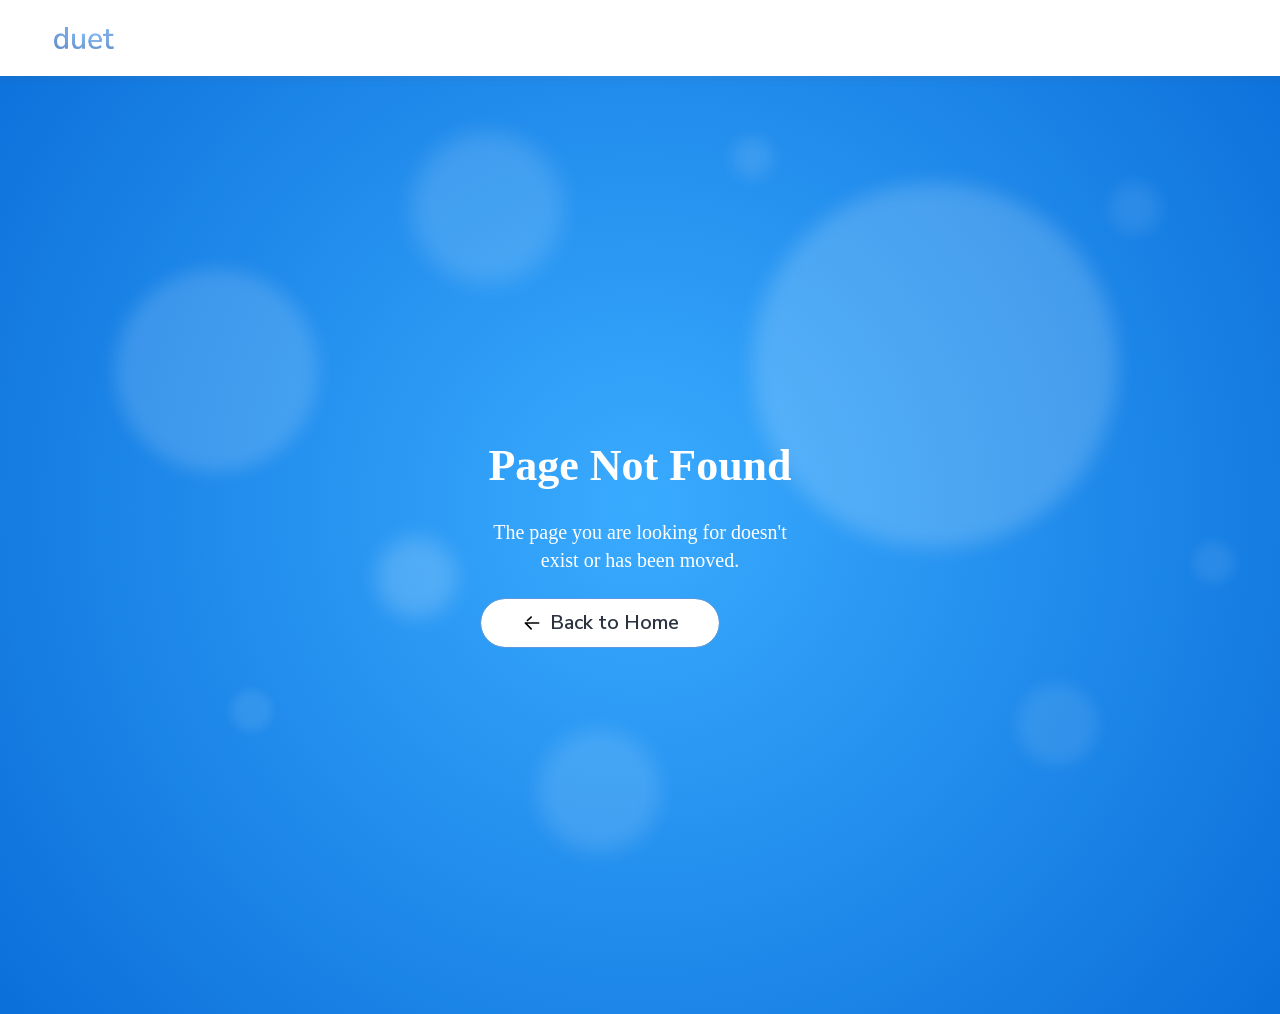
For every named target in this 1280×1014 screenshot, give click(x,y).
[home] (84, 38)
